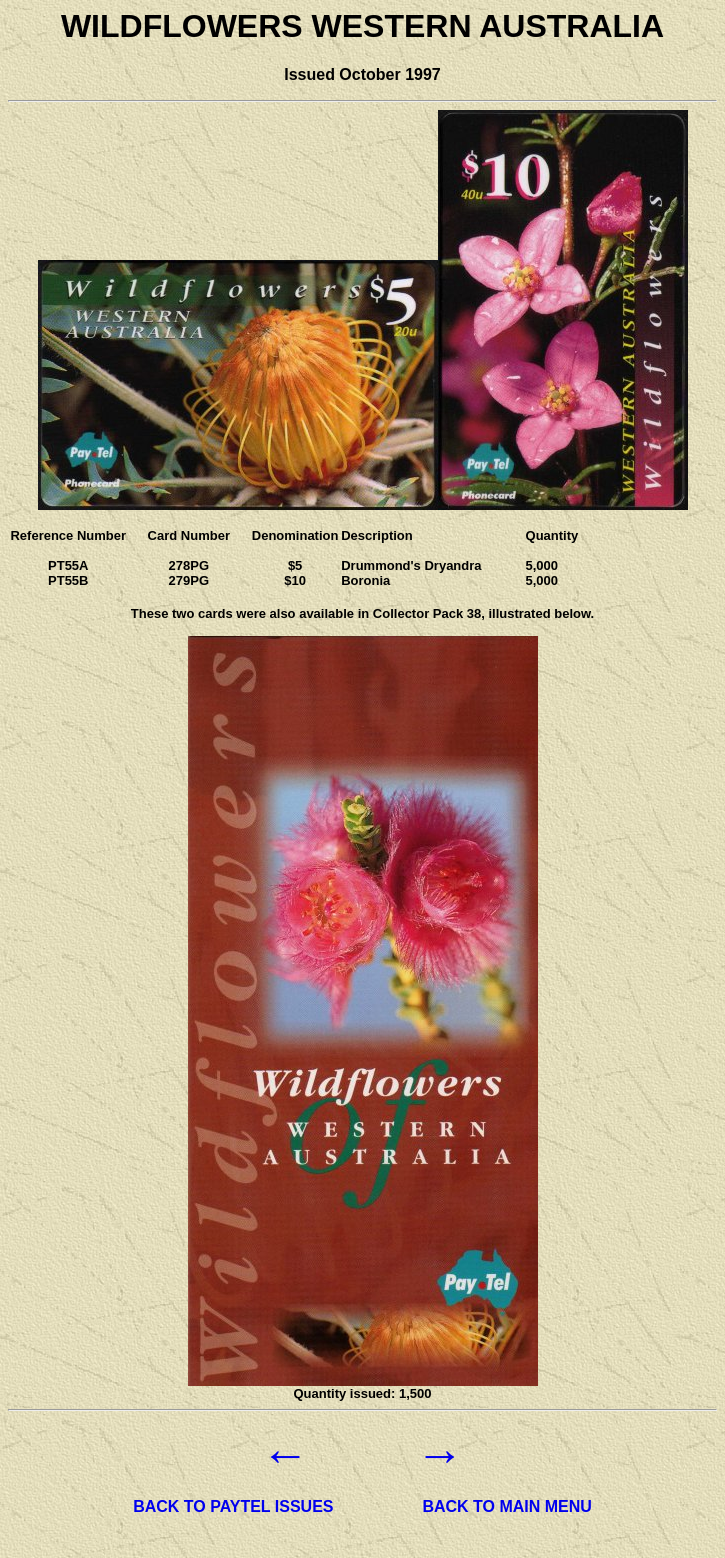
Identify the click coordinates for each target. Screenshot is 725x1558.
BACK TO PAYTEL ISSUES (233, 1506)
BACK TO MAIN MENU (506, 1506)
